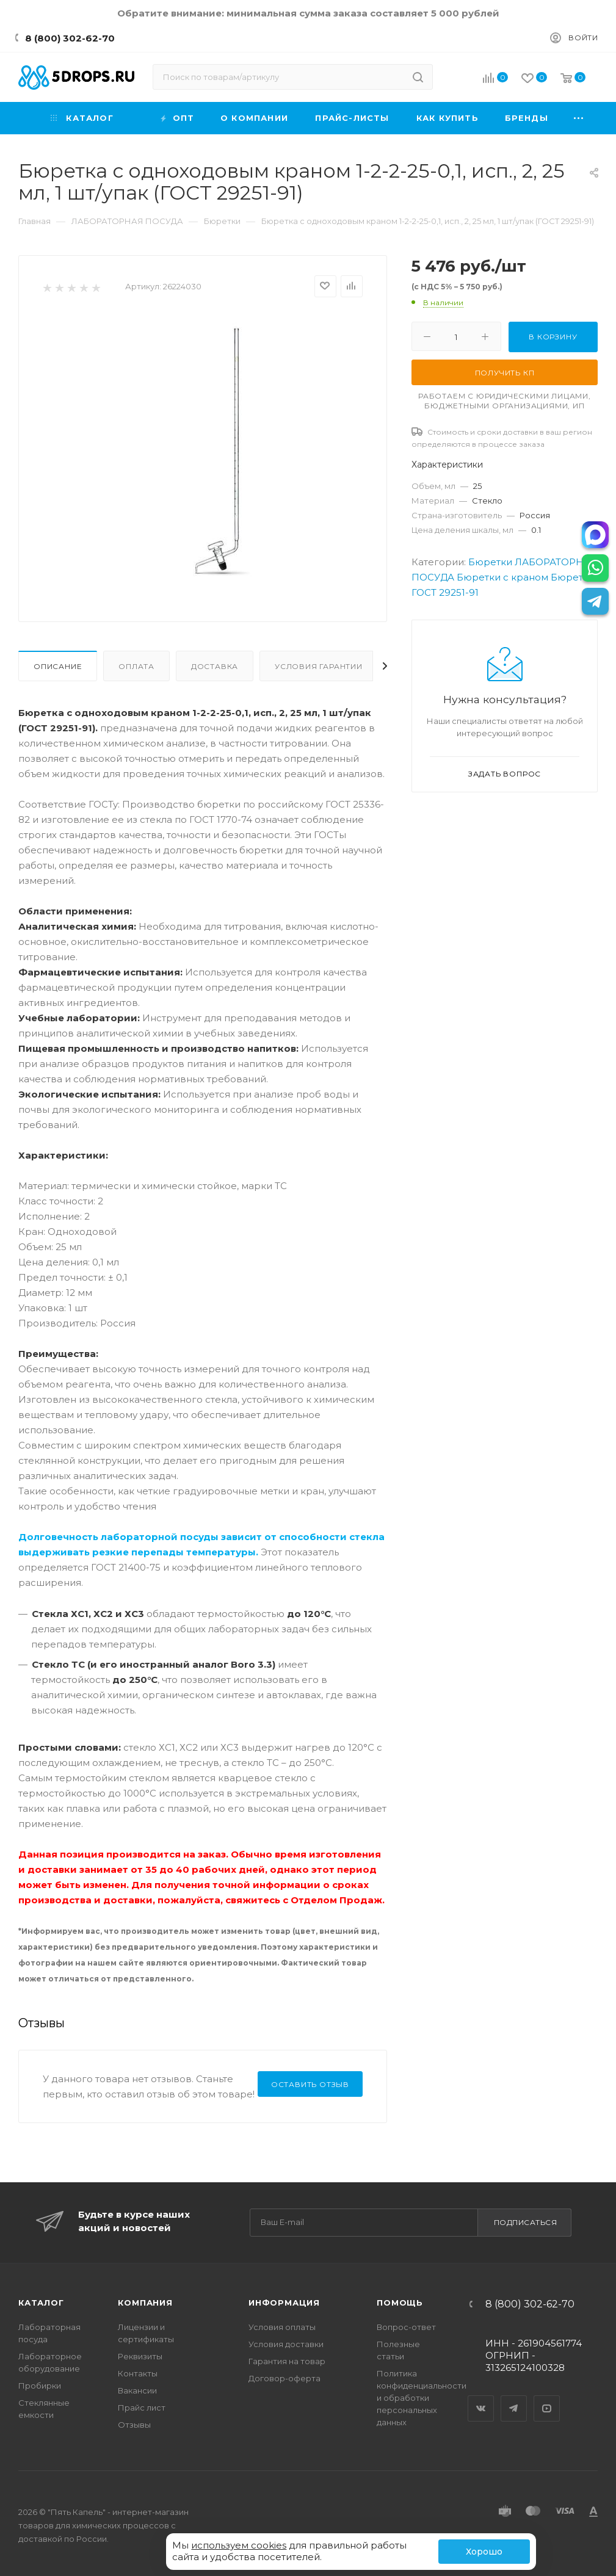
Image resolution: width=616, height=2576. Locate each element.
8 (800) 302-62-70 (70, 38)
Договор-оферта (284, 2378)
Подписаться (525, 2222)
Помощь (400, 2302)
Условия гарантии (319, 666)
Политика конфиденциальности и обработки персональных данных (421, 2397)
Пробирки (39, 2385)
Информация (284, 2302)
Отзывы (134, 2424)
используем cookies (238, 2545)
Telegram (514, 2397)
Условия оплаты (282, 2327)
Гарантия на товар (286, 2361)
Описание (58, 666)
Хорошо (484, 2551)
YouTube (547, 2397)
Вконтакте (481, 2397)
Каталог (41, 2302)
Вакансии (137, 2390)
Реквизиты (140, 2356)
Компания (145, 2302)
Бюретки (490, 562)
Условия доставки (286, 2344)
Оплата (136, 666)
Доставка (214, 666)
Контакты (138, 2373)
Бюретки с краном (502, 577)
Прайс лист (141, 2407)
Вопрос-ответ (406, 2327)
